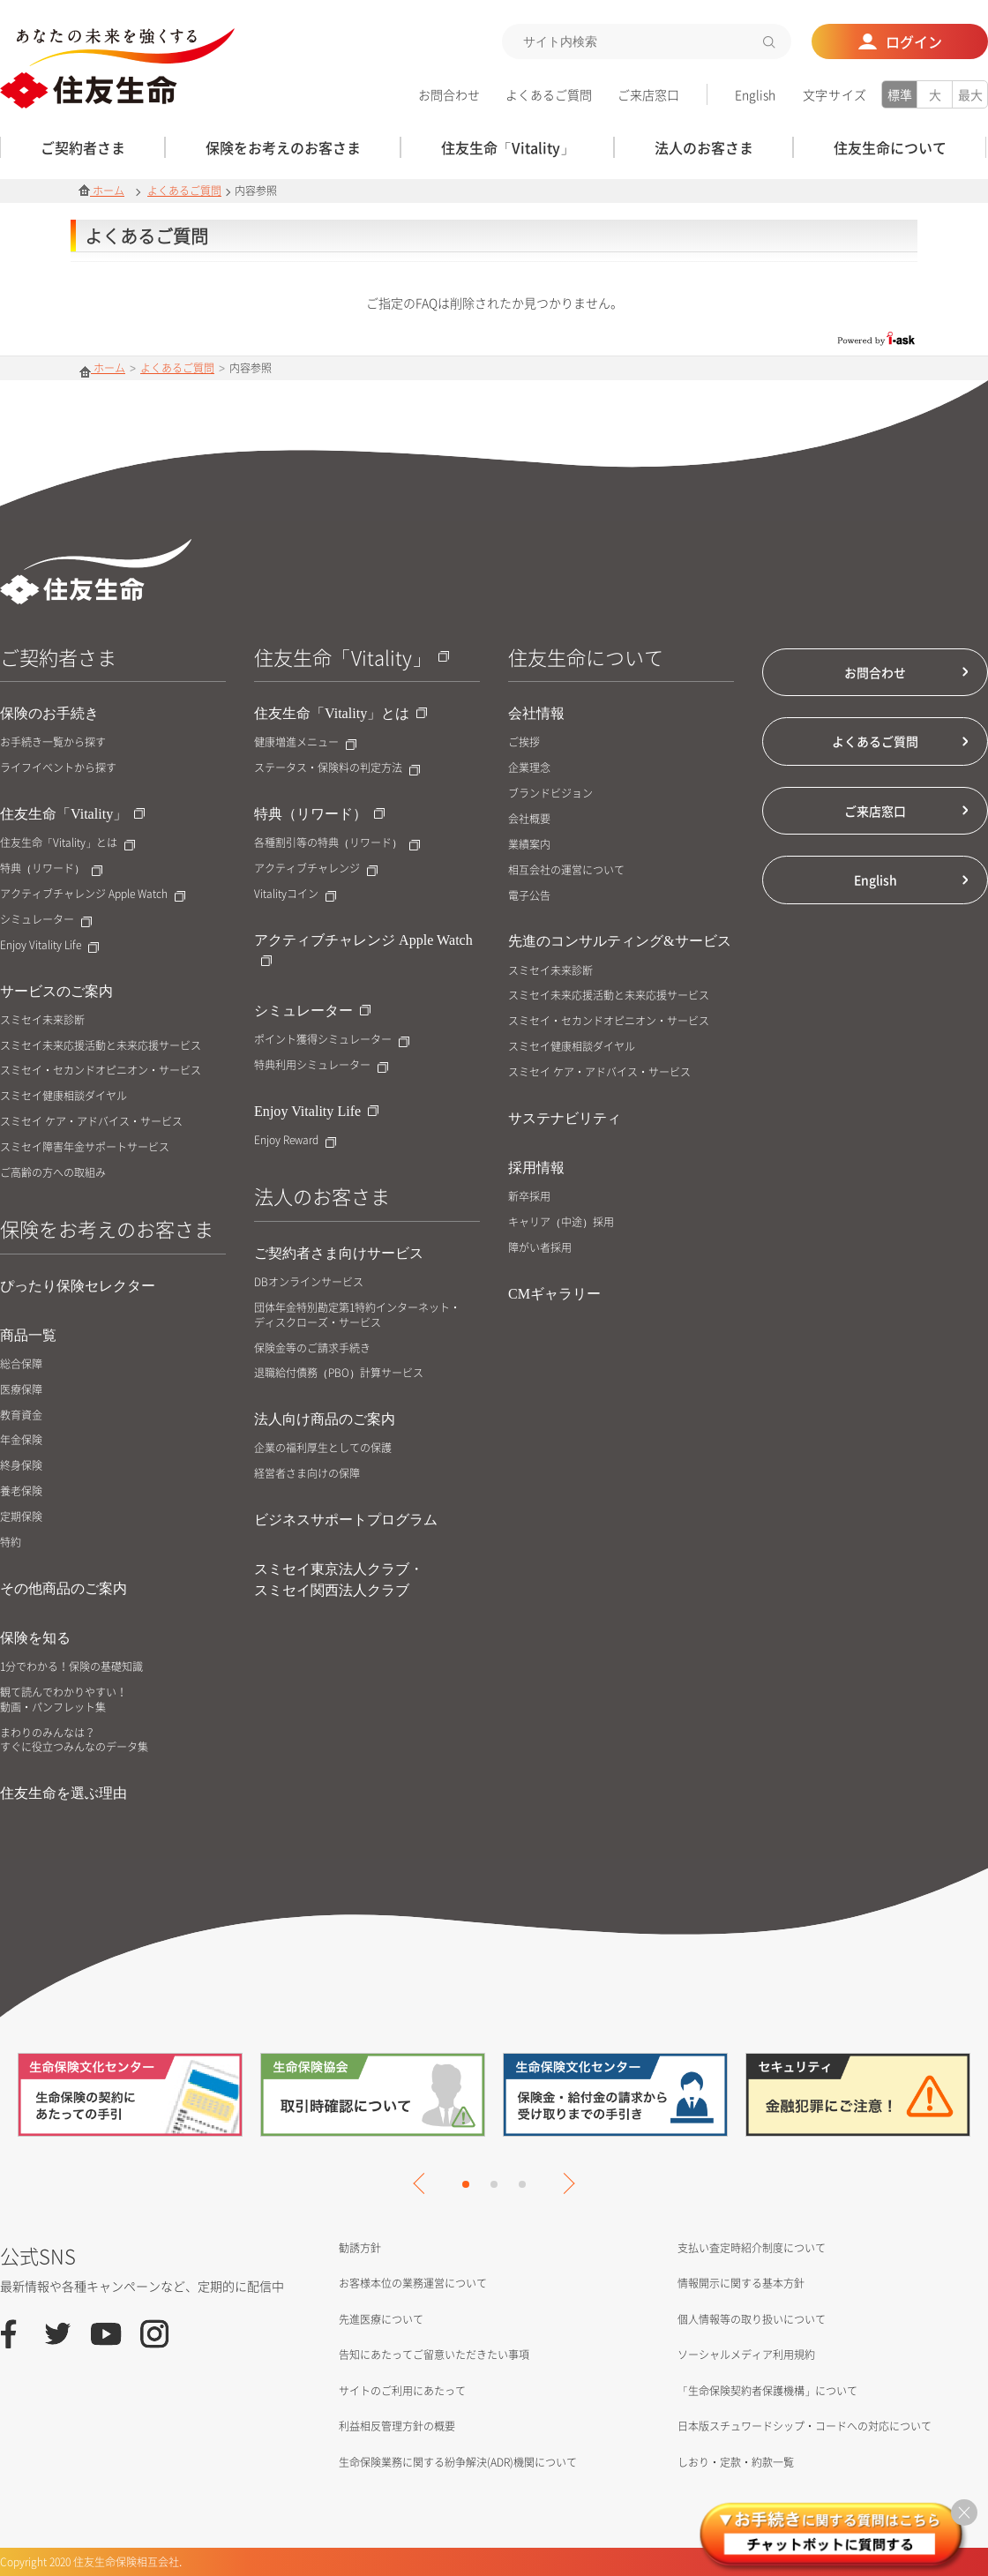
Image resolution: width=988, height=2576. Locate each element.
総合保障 (21, 1364)
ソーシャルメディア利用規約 (746, 2355)
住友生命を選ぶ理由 (63, 1793)
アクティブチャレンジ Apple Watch (92, 894)
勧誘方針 (360, 2248)
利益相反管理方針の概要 (397, 2426)
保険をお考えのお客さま (106, 1228)
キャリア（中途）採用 (561, 1222)
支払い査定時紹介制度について (751, 2248)
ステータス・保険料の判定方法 (337, 767)
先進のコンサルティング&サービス (619, 940)
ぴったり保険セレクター (77, 1285)
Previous (423, 2182)
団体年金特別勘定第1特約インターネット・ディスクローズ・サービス (357, 1315)
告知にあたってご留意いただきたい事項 (434, 2355)
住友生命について (585, 656)
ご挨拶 (524, 742)
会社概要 (529, 819)
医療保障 (21, 1389)
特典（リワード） (51, 868)
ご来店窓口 (648, 94)
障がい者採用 (540, 1247)
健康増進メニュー (305, 742)
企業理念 (529, 767)
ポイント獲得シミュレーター (331, 1039)
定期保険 (21, 1516)
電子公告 (529, 895)
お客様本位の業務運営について (413, 2283)
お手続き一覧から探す (53, 742)
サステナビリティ (564, 1118)
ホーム (101, 190)
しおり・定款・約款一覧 (735, 2462)
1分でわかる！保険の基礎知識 (71, 1666)
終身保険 (21, 1465)
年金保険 (21, 1440)
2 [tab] (494, 2184)
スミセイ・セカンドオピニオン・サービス (100, 1070)
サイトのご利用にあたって (402, 2391)
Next (563, 2182)
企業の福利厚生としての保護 (323, 1448)
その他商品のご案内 (63, 1588)
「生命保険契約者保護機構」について (767, 2391)
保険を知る (35, 1637)
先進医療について (381, 2319)
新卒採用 (529, 1196)
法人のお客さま (322, 1195)
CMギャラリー (554, 1293)
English (755, 94)
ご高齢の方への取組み (53, 1172)
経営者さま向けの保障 (307, 1473)
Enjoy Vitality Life (49, 945)
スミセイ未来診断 (42, 1020)
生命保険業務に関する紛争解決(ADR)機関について (458, 2462)
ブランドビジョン (550, 793)
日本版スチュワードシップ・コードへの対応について (804, 2426)
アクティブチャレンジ (316, 868)
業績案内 (529, 844)
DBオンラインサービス (308, 1282)
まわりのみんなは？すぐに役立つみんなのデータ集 (74, 1741)
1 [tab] (465, 2184)
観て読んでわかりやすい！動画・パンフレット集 (63, 1700)
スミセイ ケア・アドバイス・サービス (91, 1121)
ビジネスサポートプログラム (346, 1519)
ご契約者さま (58, 656)
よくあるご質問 (548, 94)
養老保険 (21, 1491)
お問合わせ (449, 94)
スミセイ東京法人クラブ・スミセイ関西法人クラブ (338, 1579)
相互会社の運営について (566, 870)
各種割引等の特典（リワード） (337, 842)
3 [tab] (522, 2184)
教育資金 (21, 1415)
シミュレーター (46, 919)
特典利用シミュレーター (321, 1065)
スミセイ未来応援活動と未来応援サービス (100, 1045)
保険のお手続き (49, 713)
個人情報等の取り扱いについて (751, 2319)
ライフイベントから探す (58, 767)
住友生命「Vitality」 (72, 813)
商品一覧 (28, 1335)
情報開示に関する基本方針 (741, 2283)
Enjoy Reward (295, 1140)
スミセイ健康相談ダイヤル (63, 1096)
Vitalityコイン (295, 894)
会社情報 (536, 713)
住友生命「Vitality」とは (67, 842)
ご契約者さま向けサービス (338, 1253)
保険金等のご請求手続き (312, 1348)
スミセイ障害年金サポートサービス (84, 1147)
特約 (10, 1542)
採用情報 (536, 1167)
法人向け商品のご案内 (324, 1419)
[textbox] (646, 41)
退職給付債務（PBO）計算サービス (338, 1373)
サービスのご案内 (56, 991)
